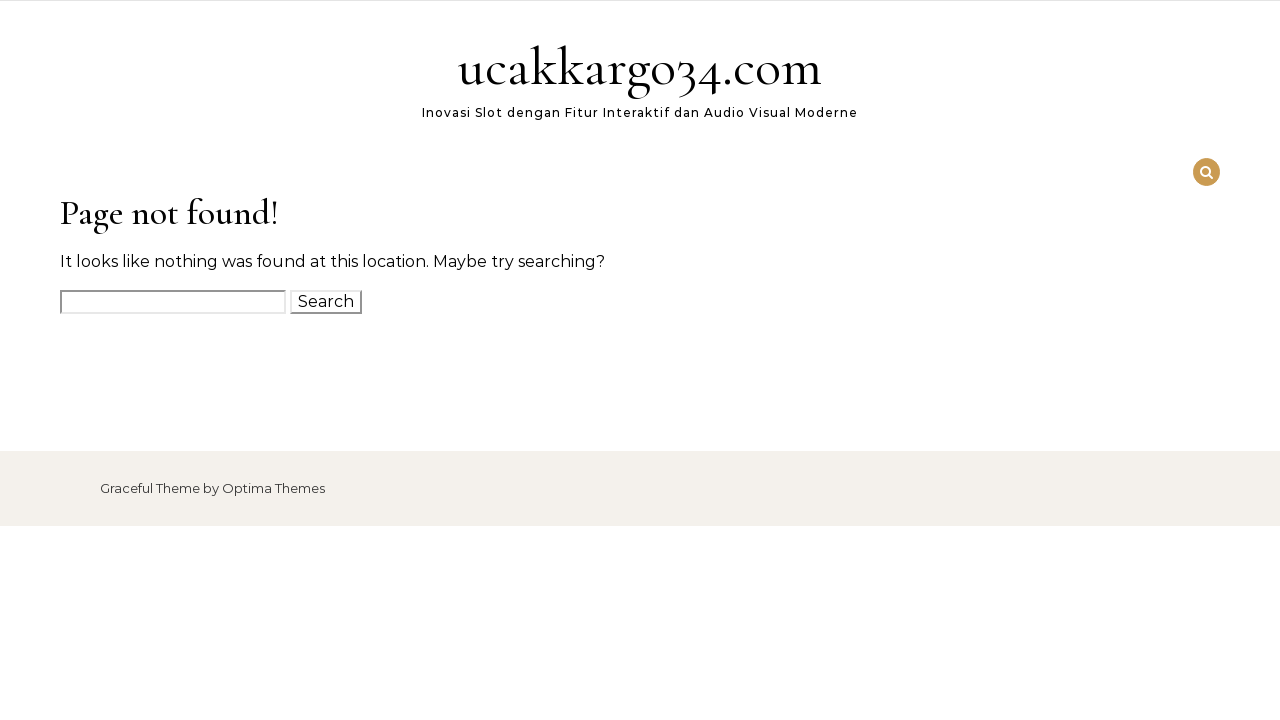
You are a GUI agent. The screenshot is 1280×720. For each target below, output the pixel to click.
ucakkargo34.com (640, 66)
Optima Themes (273, 488)
